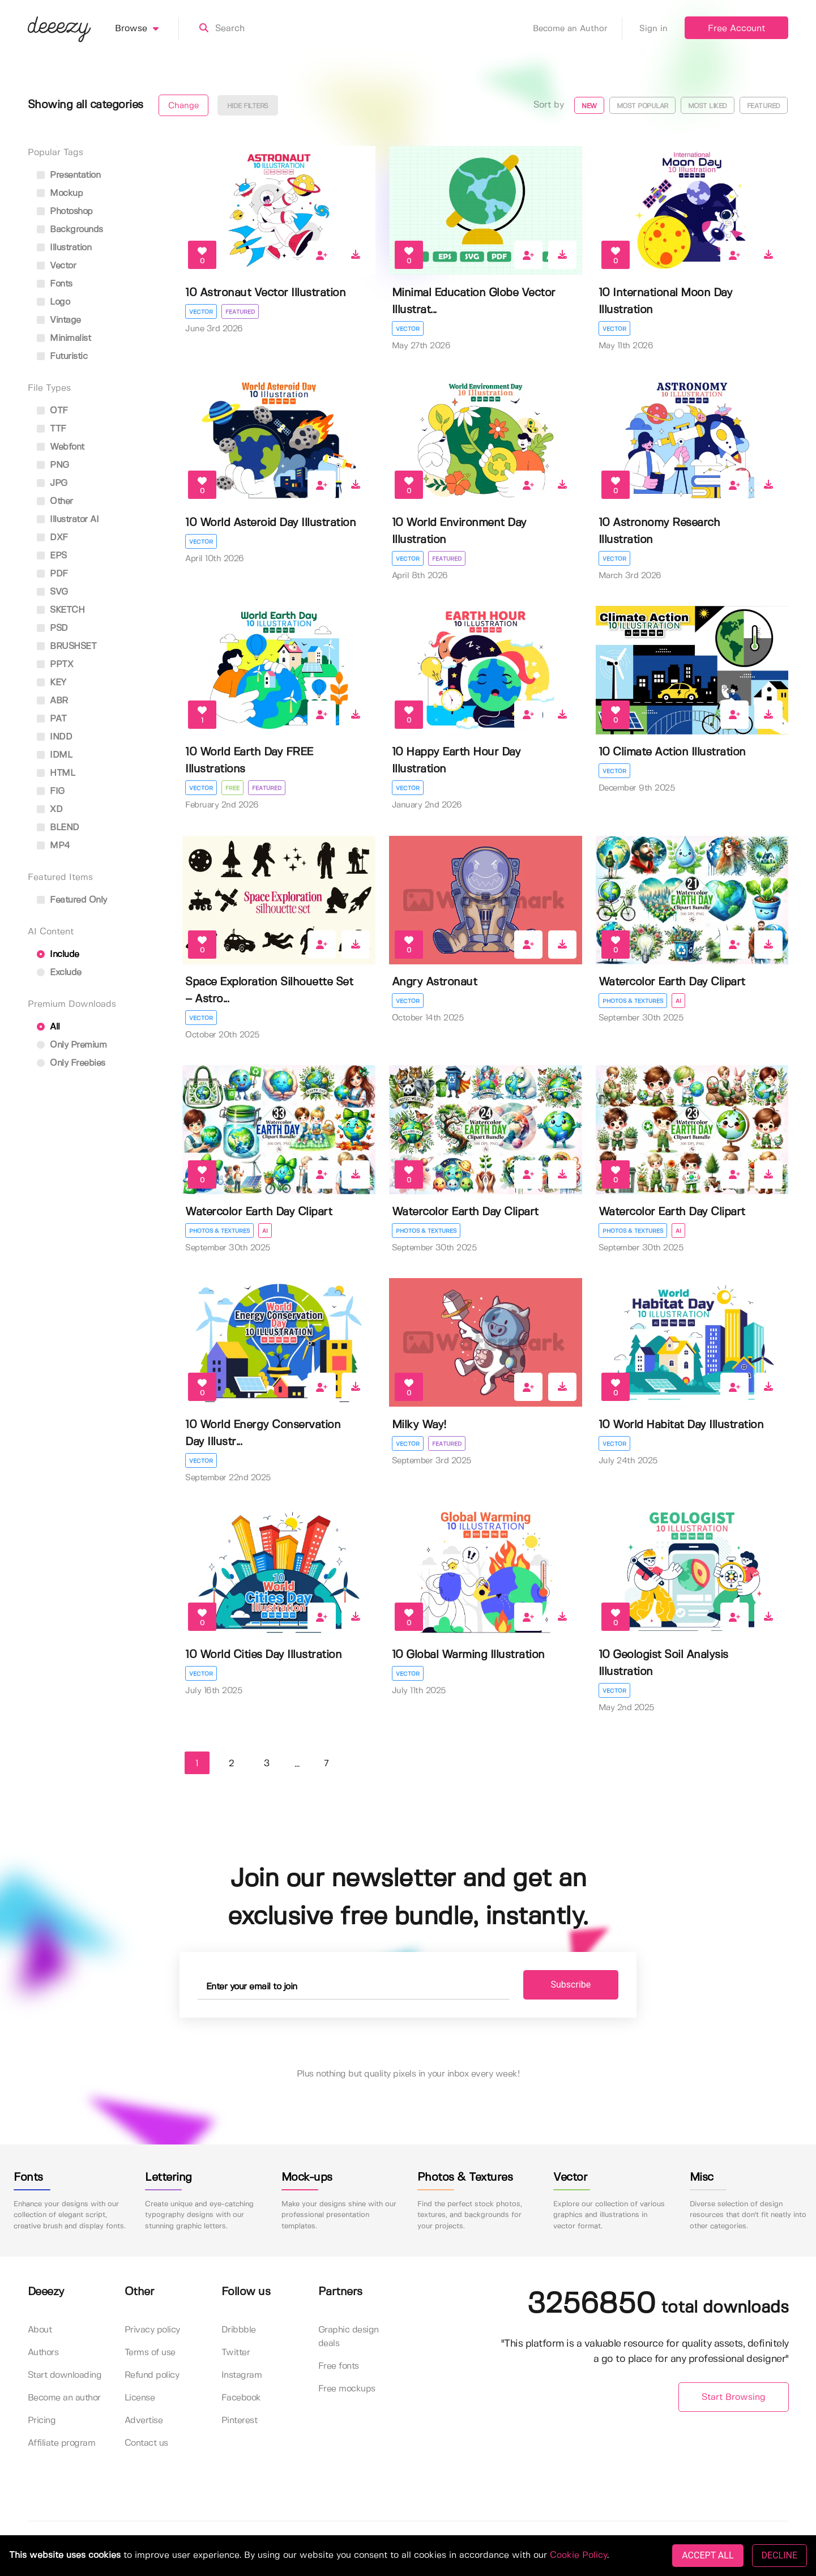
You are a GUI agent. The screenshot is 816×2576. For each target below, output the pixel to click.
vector (56, 266)
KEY (51, 682)
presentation (69, 175)
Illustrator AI (68, 519)
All (48, 1027)
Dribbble (238, 2330)
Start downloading (65, 2375)
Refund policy (152, 2375)
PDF (52, 574)
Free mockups (346, 2389)
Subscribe (571, 1984)
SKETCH (61, 610)
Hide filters (247, 106)
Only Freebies (71, 1063)
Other (55, 501)
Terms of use (150, 2352)
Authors (43, 2352)
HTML (56, 773)
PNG (53, 465)
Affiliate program (62, 2443)
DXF (52, 537)
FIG (51, 791)
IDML (54, 755)
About (40, 2330)
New (589, 106)
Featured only (72, 900)
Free (232, 788)
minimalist (64, 338)
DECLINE (779, 2555)
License (140, 2398)
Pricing (42, 2420)
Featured (763, 106)
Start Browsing (734, 2397)
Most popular (642, 106)
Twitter (235, 2352)
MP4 (53, 845)
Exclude (59, 972)
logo (53, 302)
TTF (51, 429)
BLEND (58, 827)
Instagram (241, 2375)
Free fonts (338, 2366)
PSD (52, 628)
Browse (147, 29)
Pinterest (239, 2420)
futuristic (62, 356)
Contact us (146, 2443)
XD (50, 809)
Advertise (144, 2420)
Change (183, 106)
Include (58, 954)
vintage (59, 320)
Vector (201, 312)
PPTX (55, 664)
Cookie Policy (578, 2555)
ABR (52, 701)
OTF (52, 411)
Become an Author (577, 29)
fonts (54, 284)
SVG (52, 592)
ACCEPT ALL (707, 2555)
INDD (54, 737)
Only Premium (72, 1045)
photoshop (65, 211)
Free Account (736, 28)
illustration (64, 247)
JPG (52, 483)
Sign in (653, 29)
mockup (60, 193)
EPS (52, 556)
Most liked (707, 106)
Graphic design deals (348, 2337)
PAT (52, 719)
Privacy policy (152, 2330)
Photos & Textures (633, 1001)
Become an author (64, 2398)
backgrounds (70, 229)
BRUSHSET (67, 646)
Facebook (241, 2398)
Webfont (60, 447)
